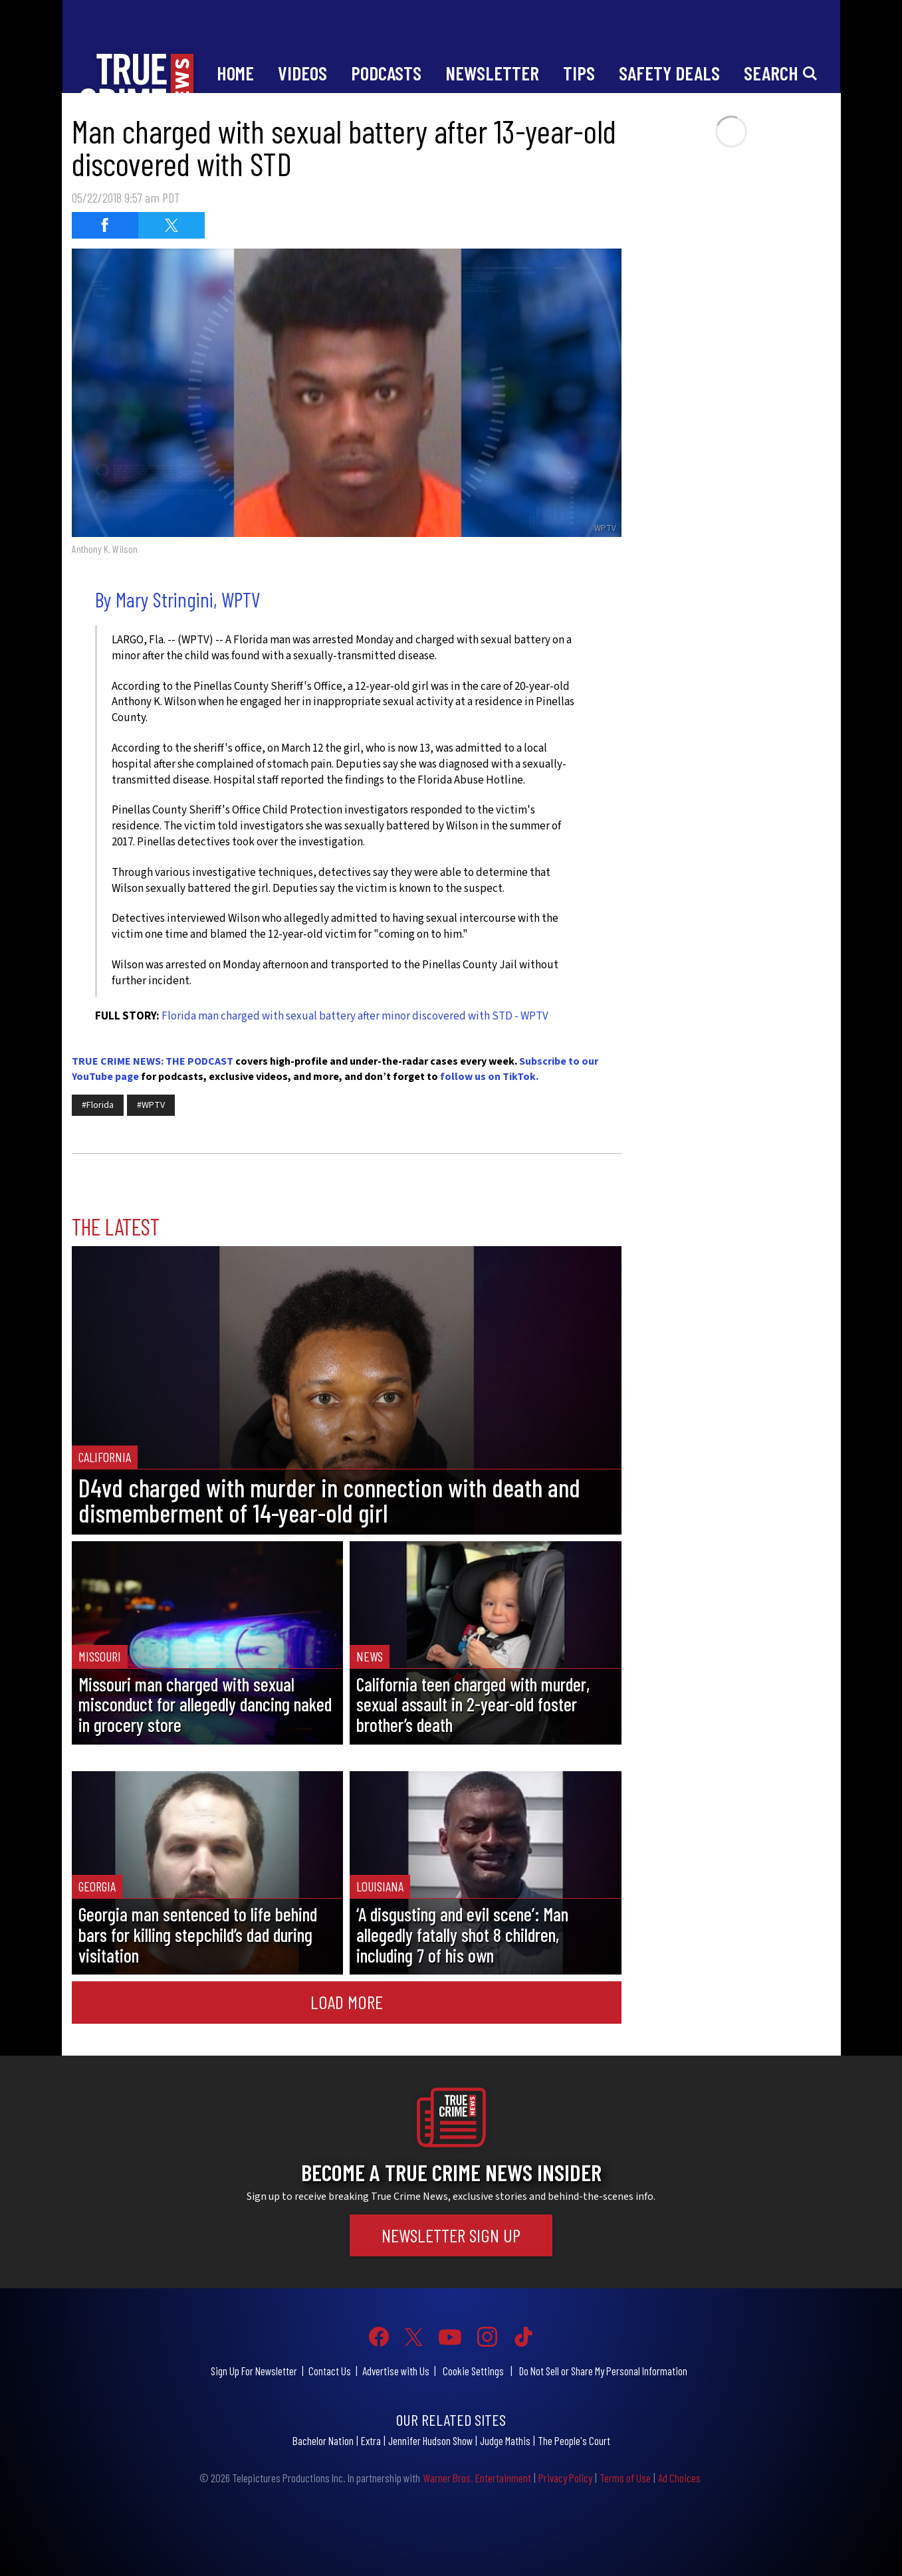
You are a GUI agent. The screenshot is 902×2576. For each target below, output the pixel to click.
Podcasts (386, 72)
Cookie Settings (473, 2370)
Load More (346, 2001)
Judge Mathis (505, 2440)
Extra (371, 2440)
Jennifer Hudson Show (430, 2440)
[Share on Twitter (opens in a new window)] (171, 225)
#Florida (98, 1105)
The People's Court (574, 2440)
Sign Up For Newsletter (254, 2370)
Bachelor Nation (323, 2440)
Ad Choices (679, 2477)
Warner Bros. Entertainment (477, 2477)
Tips (579, 72)
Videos (302, 72)
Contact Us (329, 2370)
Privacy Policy (565, 2477)
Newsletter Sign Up (451, 2235)
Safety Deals (669, 72)
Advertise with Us (395, 2370)
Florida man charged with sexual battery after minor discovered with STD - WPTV (355, 1016)
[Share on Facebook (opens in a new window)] (105, 225)
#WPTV (151, 1105)
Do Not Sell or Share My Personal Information (603, 2370)
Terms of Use (625, 2477)
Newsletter (492, 72)
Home (235, 72)
